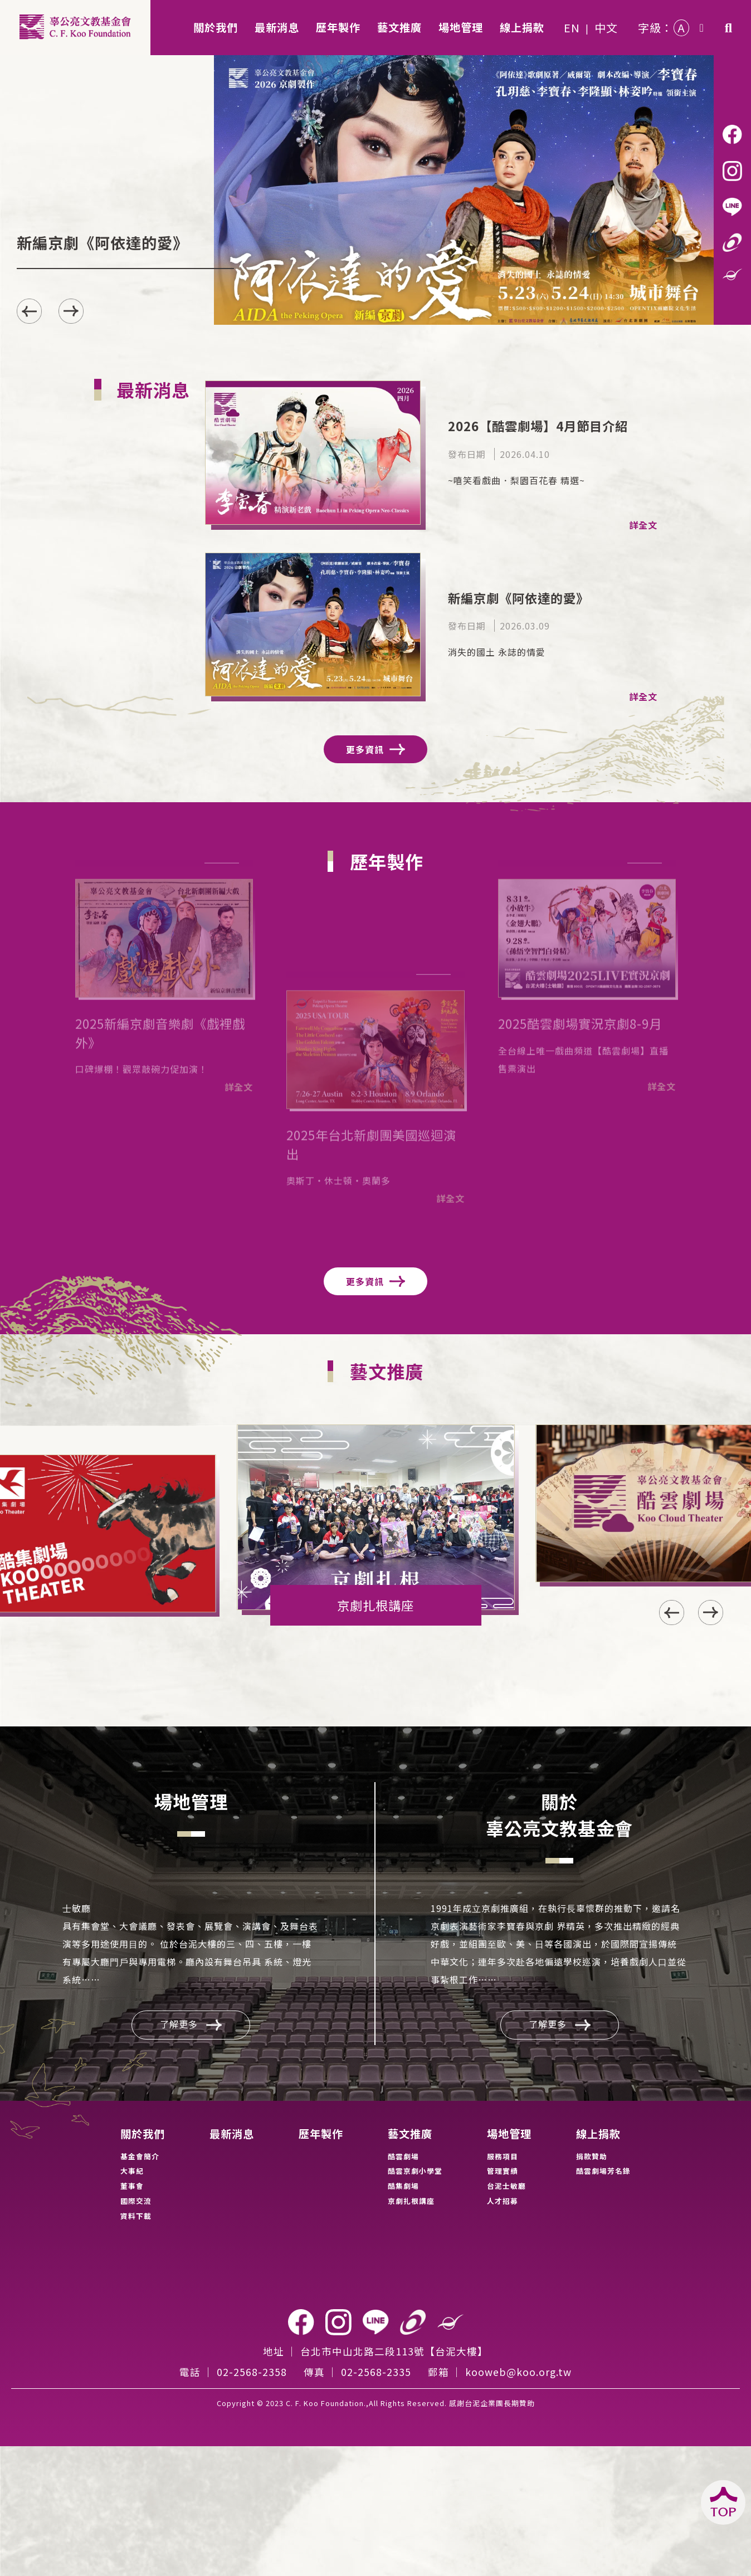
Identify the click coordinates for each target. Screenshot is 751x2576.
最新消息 (231, 2134)
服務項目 (502, 2156)
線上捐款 (598, 2134)
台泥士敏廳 (506, 2185)
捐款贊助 (591, 2156)
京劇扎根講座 (411, 2201)
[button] (71, 311)
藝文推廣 (410, 2134)
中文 (606, 27)
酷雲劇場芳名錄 (603, 2170)
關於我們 (142, 2134)
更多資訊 (375, 749)
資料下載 (136, 2216)
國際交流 (136, 2201)
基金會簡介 (139, 2156)
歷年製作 (321, 2134)
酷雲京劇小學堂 (415, 2170)
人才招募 (502, 2201)
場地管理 (509, 2134)
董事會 (132, 2185)
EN (572, 27)
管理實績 (502, 2170)
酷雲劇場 (403, 2156)
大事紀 (132, 2170)
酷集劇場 (403, 2185)
